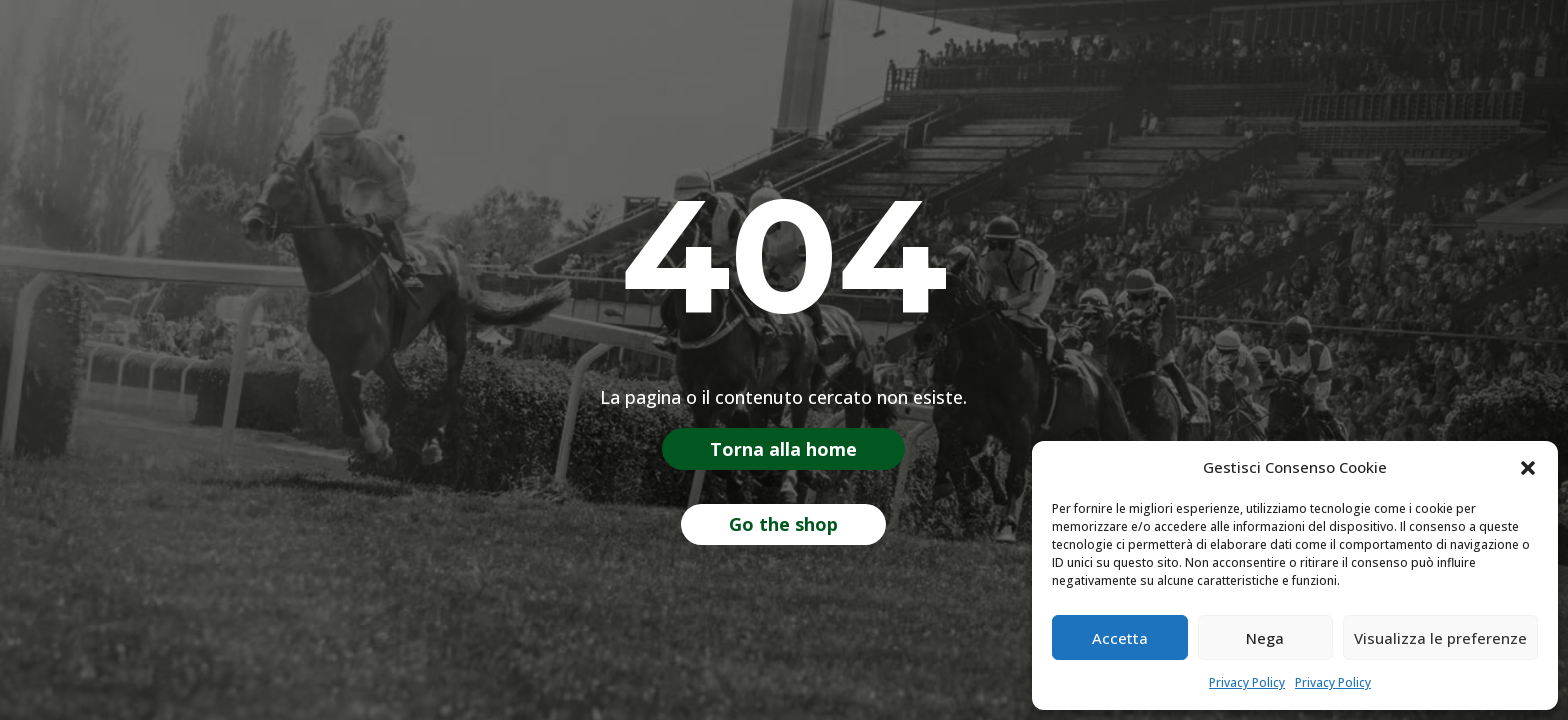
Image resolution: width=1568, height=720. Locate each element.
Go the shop (783, 524)
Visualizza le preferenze (1440, 638)
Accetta (1120, 638)
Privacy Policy (1247, 682)
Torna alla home (783, 449)
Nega (1265, 638)
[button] (1528, 468)
